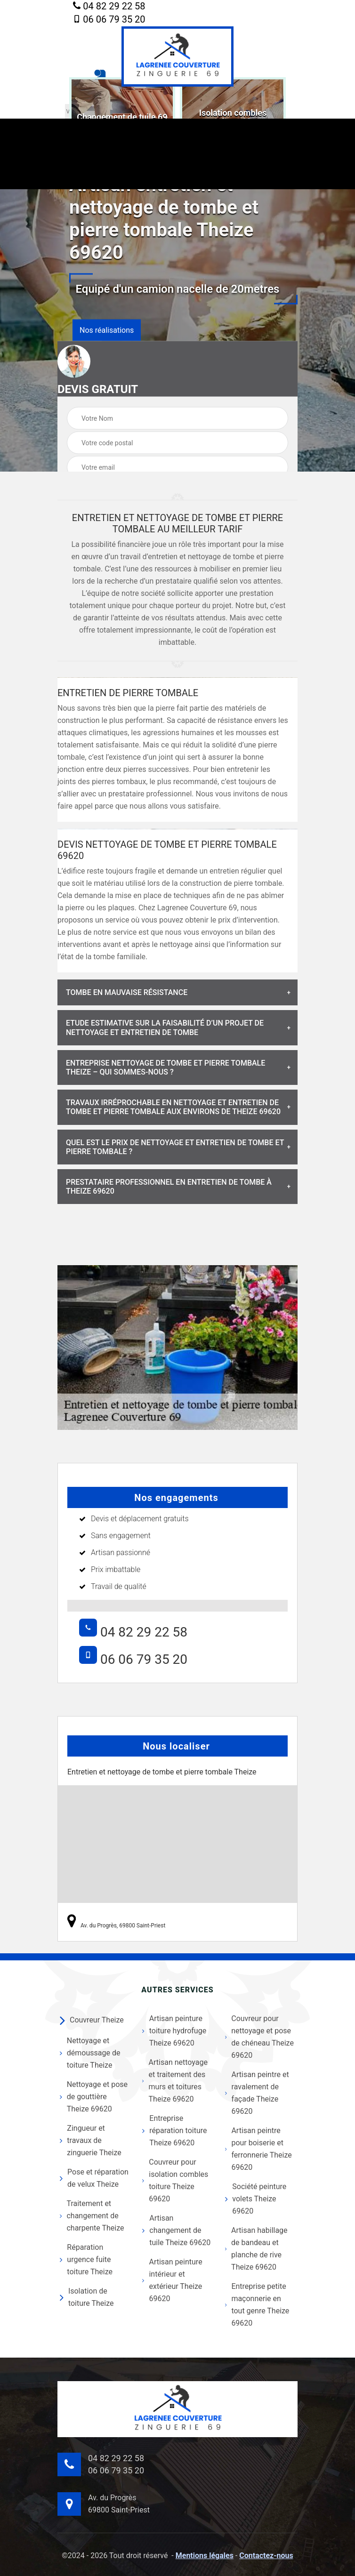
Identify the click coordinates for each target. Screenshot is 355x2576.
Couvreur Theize (92, 2020)
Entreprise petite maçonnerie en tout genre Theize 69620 (257, 2304)
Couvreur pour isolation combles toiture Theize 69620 (175, 2180)
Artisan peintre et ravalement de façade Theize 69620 (257, 2093)
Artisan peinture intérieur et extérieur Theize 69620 (172, 2280)
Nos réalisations (107, 330)
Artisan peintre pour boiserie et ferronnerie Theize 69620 (258, 2149)
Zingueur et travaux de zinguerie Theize (90, 2140)
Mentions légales (205, 2555)
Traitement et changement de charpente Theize (92, 2215)
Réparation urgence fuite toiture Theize (86, 2259)
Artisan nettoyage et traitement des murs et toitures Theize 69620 (175, 2080)
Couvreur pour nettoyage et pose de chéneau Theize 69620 (259, 2037)
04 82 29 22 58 (109, 6)
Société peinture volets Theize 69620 (256, 2198)
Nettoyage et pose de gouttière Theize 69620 (94, 2096)
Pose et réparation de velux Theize (94, 2178)
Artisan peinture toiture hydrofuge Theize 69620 (174, 2030)
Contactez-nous (266, 2555)
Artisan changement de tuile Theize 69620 (176, 2230)
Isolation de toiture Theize (86, 2297)
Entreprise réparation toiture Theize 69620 (174, 2130)
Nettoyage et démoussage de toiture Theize (90, 2053)
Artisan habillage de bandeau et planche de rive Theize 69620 (256, 2248)
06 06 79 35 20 (109, 19)
